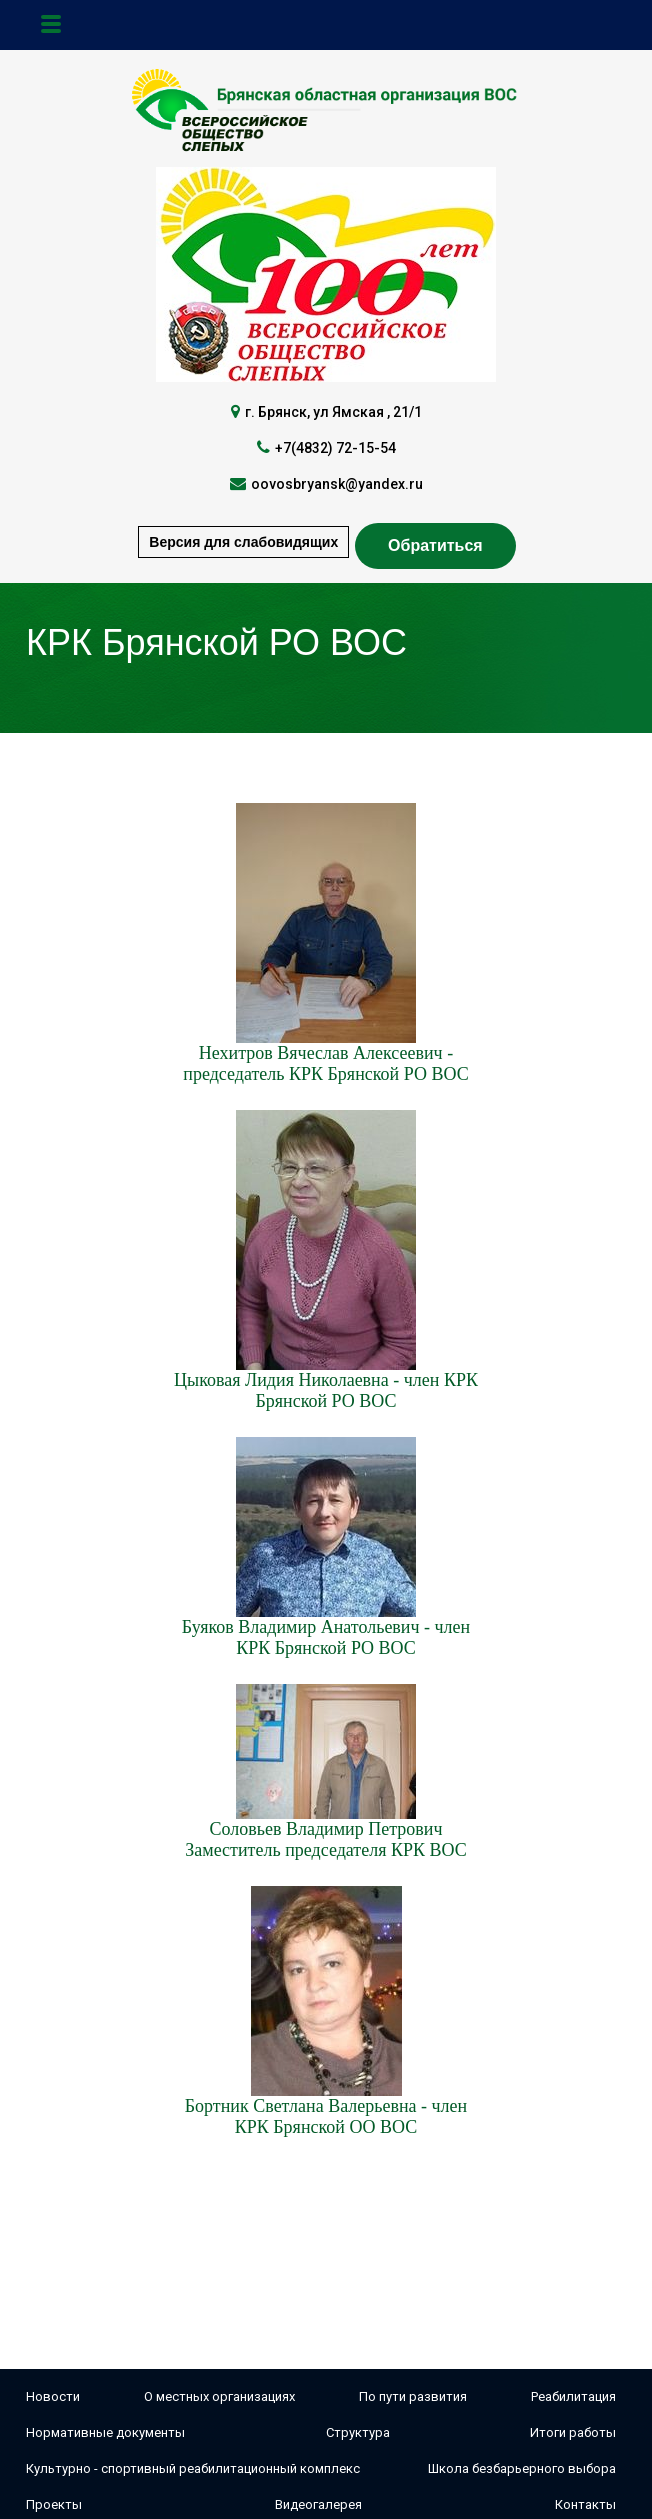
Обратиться (435, 545)
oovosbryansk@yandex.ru (337, 484)
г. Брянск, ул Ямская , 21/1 (333, 412)
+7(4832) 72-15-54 (335, 448)
